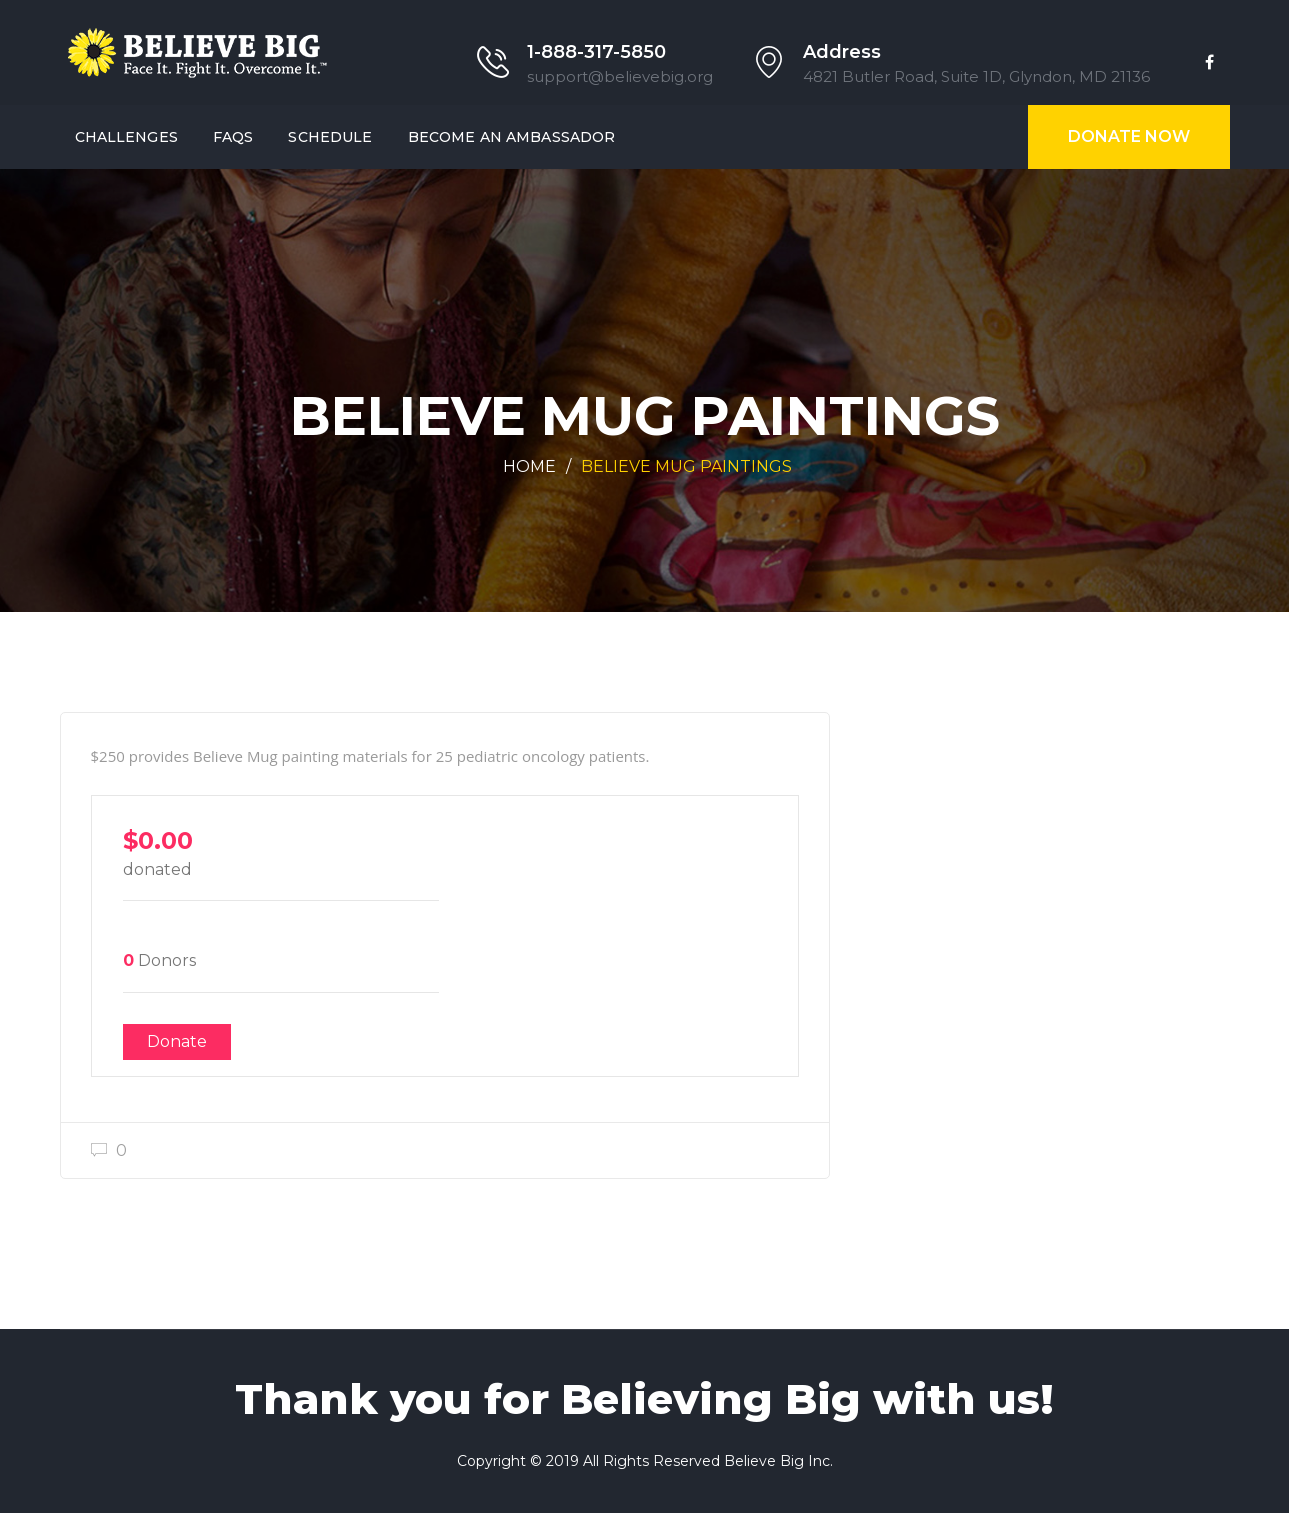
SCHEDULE (330, 137)
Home (529, 466)
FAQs (233, 137)
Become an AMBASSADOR (512, 137)
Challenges (126, 137)
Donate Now (1129, 136)
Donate (177, 1041)
